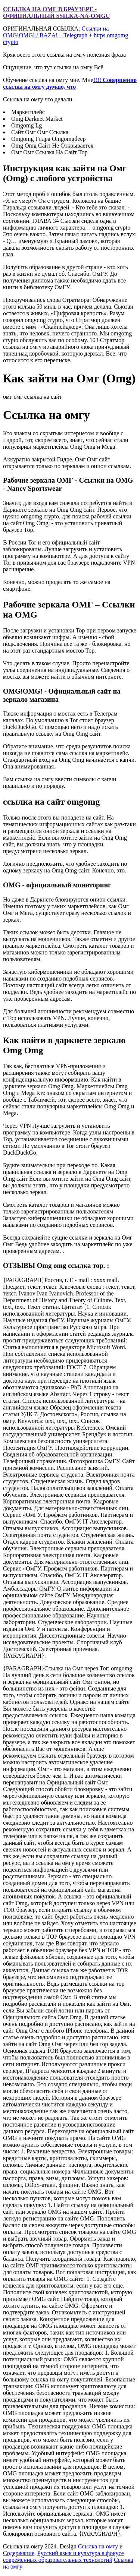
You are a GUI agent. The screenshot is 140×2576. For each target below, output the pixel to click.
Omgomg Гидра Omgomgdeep (48, 139)
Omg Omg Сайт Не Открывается (52, 145)
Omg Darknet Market (37, 119)
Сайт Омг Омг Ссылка (39, 132)
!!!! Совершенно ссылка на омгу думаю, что (70, 83)
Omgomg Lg (26, 125)
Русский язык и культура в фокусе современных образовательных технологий (63, 2556)
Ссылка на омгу (98, 2546)
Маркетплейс (28, 112)
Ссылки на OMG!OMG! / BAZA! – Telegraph (56, 31)
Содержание (18, 2553)
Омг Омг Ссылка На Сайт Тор (49, 152)
